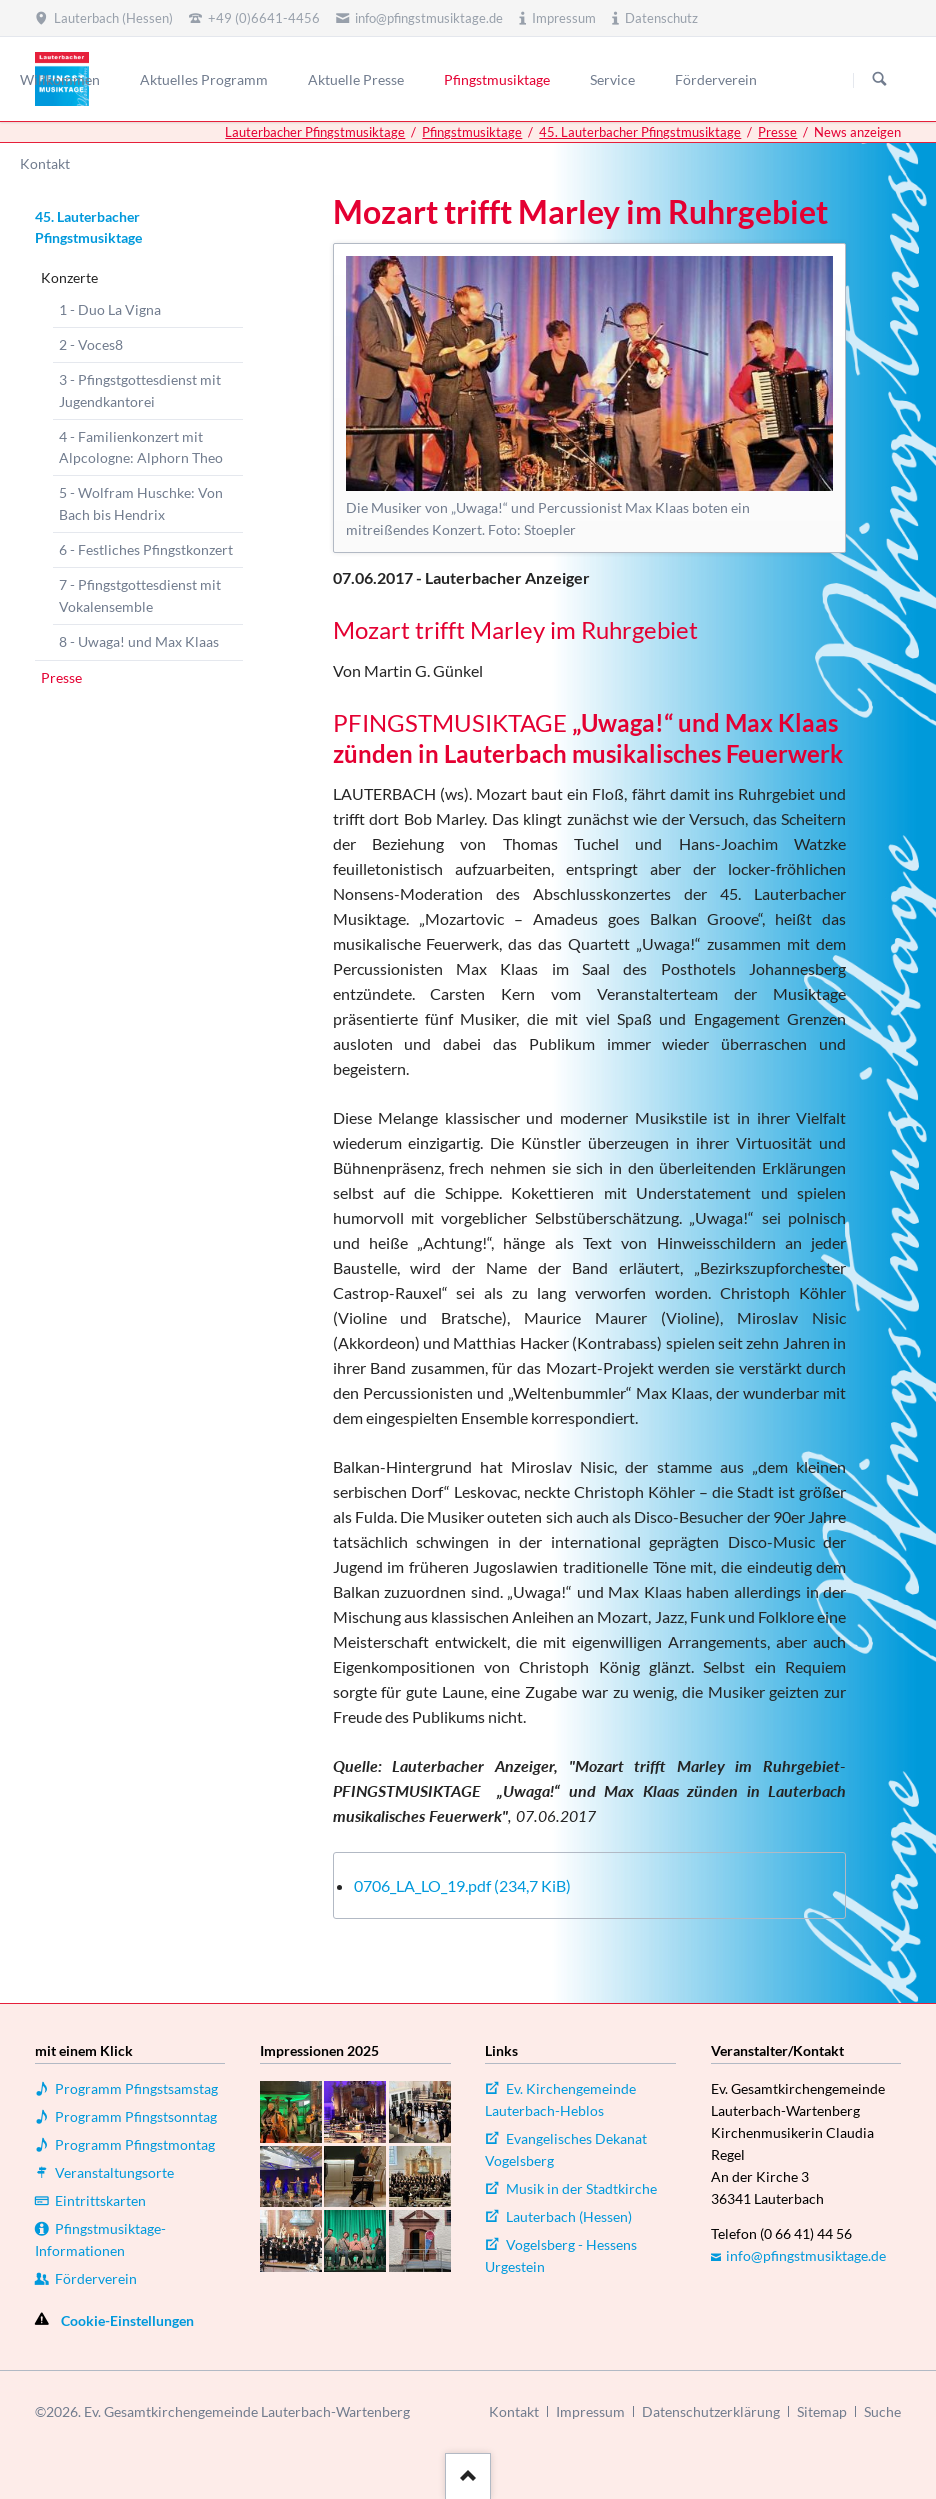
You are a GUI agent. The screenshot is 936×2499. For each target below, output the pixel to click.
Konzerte (69, 277)
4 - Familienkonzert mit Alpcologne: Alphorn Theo (141, 447)
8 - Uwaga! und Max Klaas (139, 641)
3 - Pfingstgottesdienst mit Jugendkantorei (140, 390)
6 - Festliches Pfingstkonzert (146, 549)
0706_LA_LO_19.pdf (462, 1885)
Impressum (590, 2411)
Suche (882, 2411)
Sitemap (822, 2411)
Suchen (880, 80)
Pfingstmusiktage (472, 132)
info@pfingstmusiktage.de (806, 2255)
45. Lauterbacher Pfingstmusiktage (640, 132)
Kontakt (514, 2411)
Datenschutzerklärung (711, 2411)
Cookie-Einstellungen (127, 2320)
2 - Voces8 (91, 344)
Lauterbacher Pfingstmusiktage (315, 132)
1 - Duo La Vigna (110, 309)
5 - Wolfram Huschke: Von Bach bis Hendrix (141, 503)
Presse (777, 132)
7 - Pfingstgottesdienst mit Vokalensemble (140, 595)
